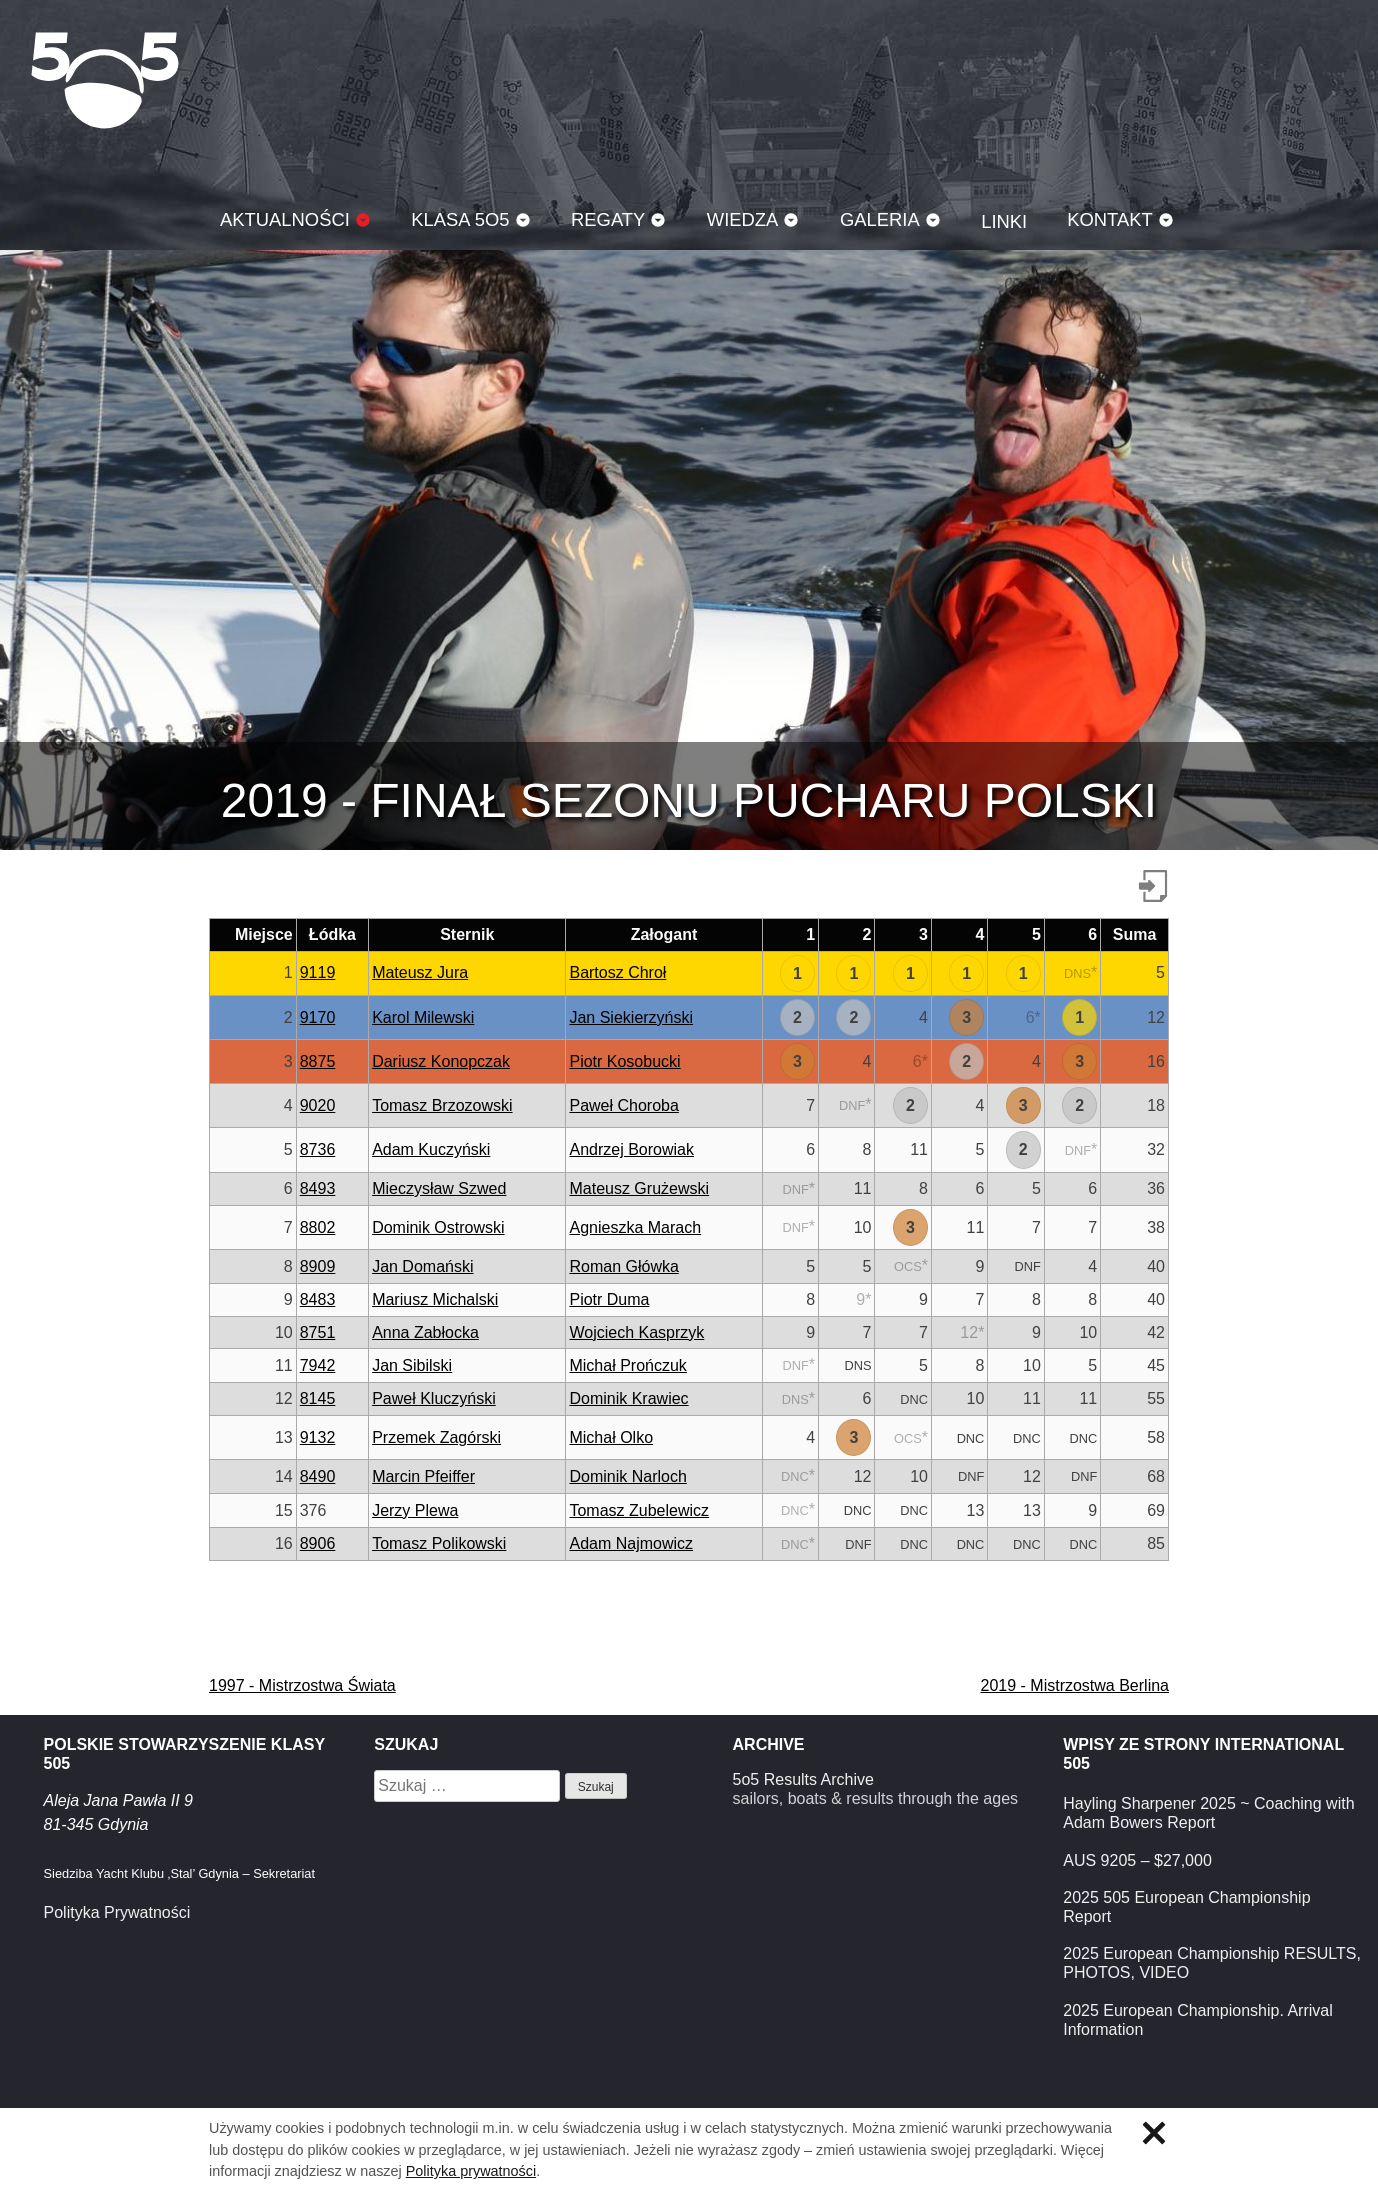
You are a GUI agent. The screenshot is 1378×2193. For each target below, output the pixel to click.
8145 (318, 1398)
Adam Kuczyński (431, 1149)
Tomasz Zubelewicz (639, 1510)
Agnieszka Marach (635, 1227)
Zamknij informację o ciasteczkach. (1154, 2133)
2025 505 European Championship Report (1186, 1907)
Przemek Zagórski (436, 1437)
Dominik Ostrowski (438, 1227)
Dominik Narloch (627, 1476)
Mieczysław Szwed (439, 1188)
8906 (318, 1543)
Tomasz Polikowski (439, 1543)
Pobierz (1153, 886)
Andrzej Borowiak (631, 1149)
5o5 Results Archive (803, 1779)
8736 (318, 1149)
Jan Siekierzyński (631, 1017)
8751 (318, 1332)
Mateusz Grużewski (639, 1188)
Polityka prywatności (471, 2171)
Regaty (608, 219)
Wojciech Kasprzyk (636, 1332)
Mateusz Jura (420, 972)
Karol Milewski (423, 1017)
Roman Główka (623, 1266)
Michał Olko (611, 1437)
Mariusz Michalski (435, 1299)
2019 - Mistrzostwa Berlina (1074, 1685)
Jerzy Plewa (415, 1510)
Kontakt (1110, 219)
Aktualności (285, 219)
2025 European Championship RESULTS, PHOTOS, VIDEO (1212, 1963)
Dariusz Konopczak (441, 1061)
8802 (318, 1227)
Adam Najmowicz (631, 1543)
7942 (318, 1365)
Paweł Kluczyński (434, 1398)
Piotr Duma (609, 1299)
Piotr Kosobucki (624, 1061)
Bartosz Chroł (617, 972)
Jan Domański (422, 1266)
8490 (318, 1476)
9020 (318, 1105)
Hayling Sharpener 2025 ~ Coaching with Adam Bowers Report (1208, 1813)
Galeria (880, 219)
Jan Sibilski (412, 1365)
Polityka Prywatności (117, 1912)
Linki (1004, 221)
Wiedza (743, 219)
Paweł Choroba (623, 1105)
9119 (318, 972)
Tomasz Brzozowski (442, 1105)
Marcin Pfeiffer (423, 1476)
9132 (318, 1437)
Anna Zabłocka (425, 1332)
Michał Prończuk (627, 1365)
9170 (318, 1017)
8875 (318, 1061)
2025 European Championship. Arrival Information (1198, 2020)
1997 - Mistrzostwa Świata (302, 1685)
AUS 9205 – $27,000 (1137, 1860)
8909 (318, 1266)
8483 (318, 1299)
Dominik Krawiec (628, 1398)
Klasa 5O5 (105, 80)
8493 (318, 1188)
